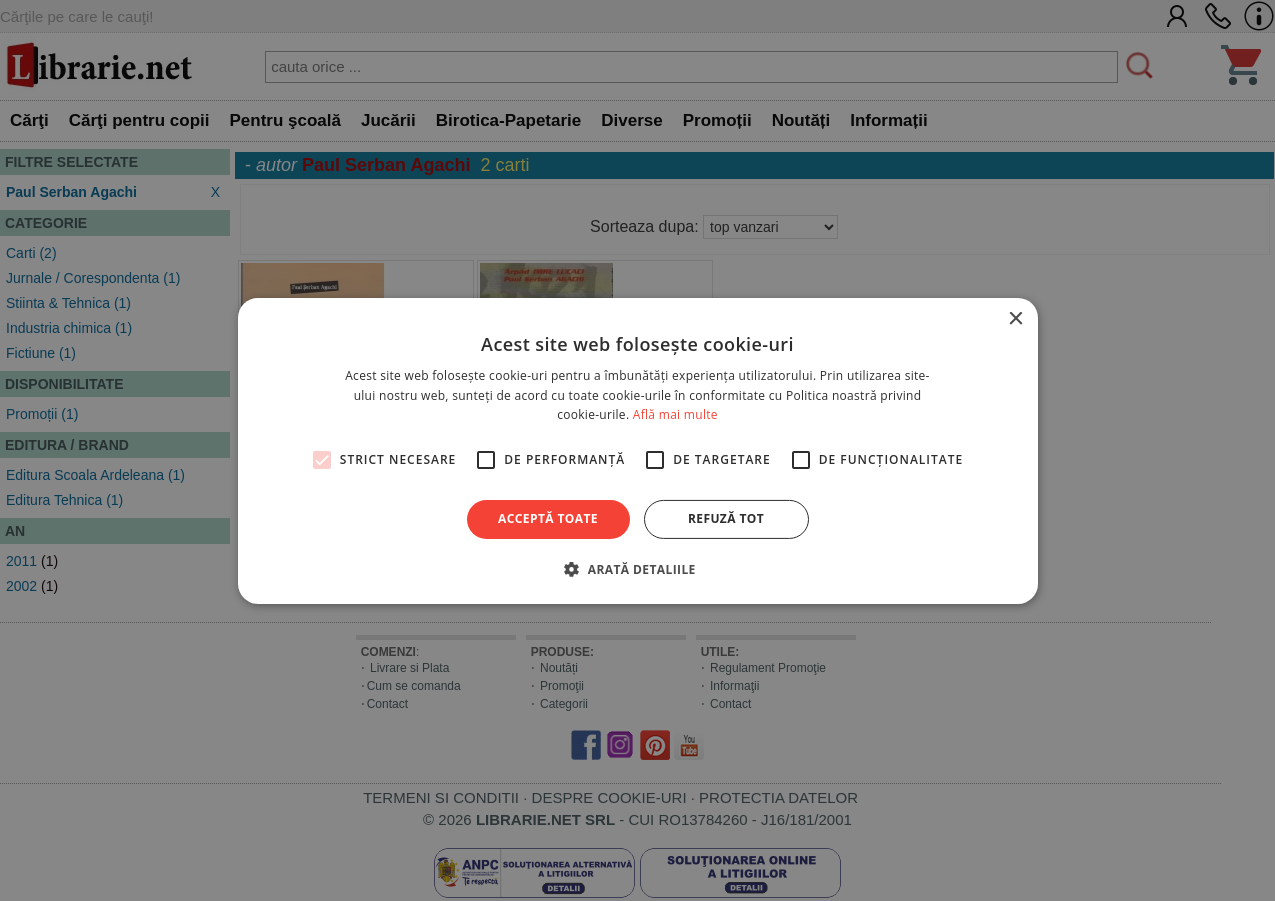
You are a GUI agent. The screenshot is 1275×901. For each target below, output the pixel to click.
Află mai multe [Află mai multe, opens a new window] (675, 414)
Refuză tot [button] (726, 518)
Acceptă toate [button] (548, 518)
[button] (637, 569)
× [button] (1015, 318)
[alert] (637, 450)
